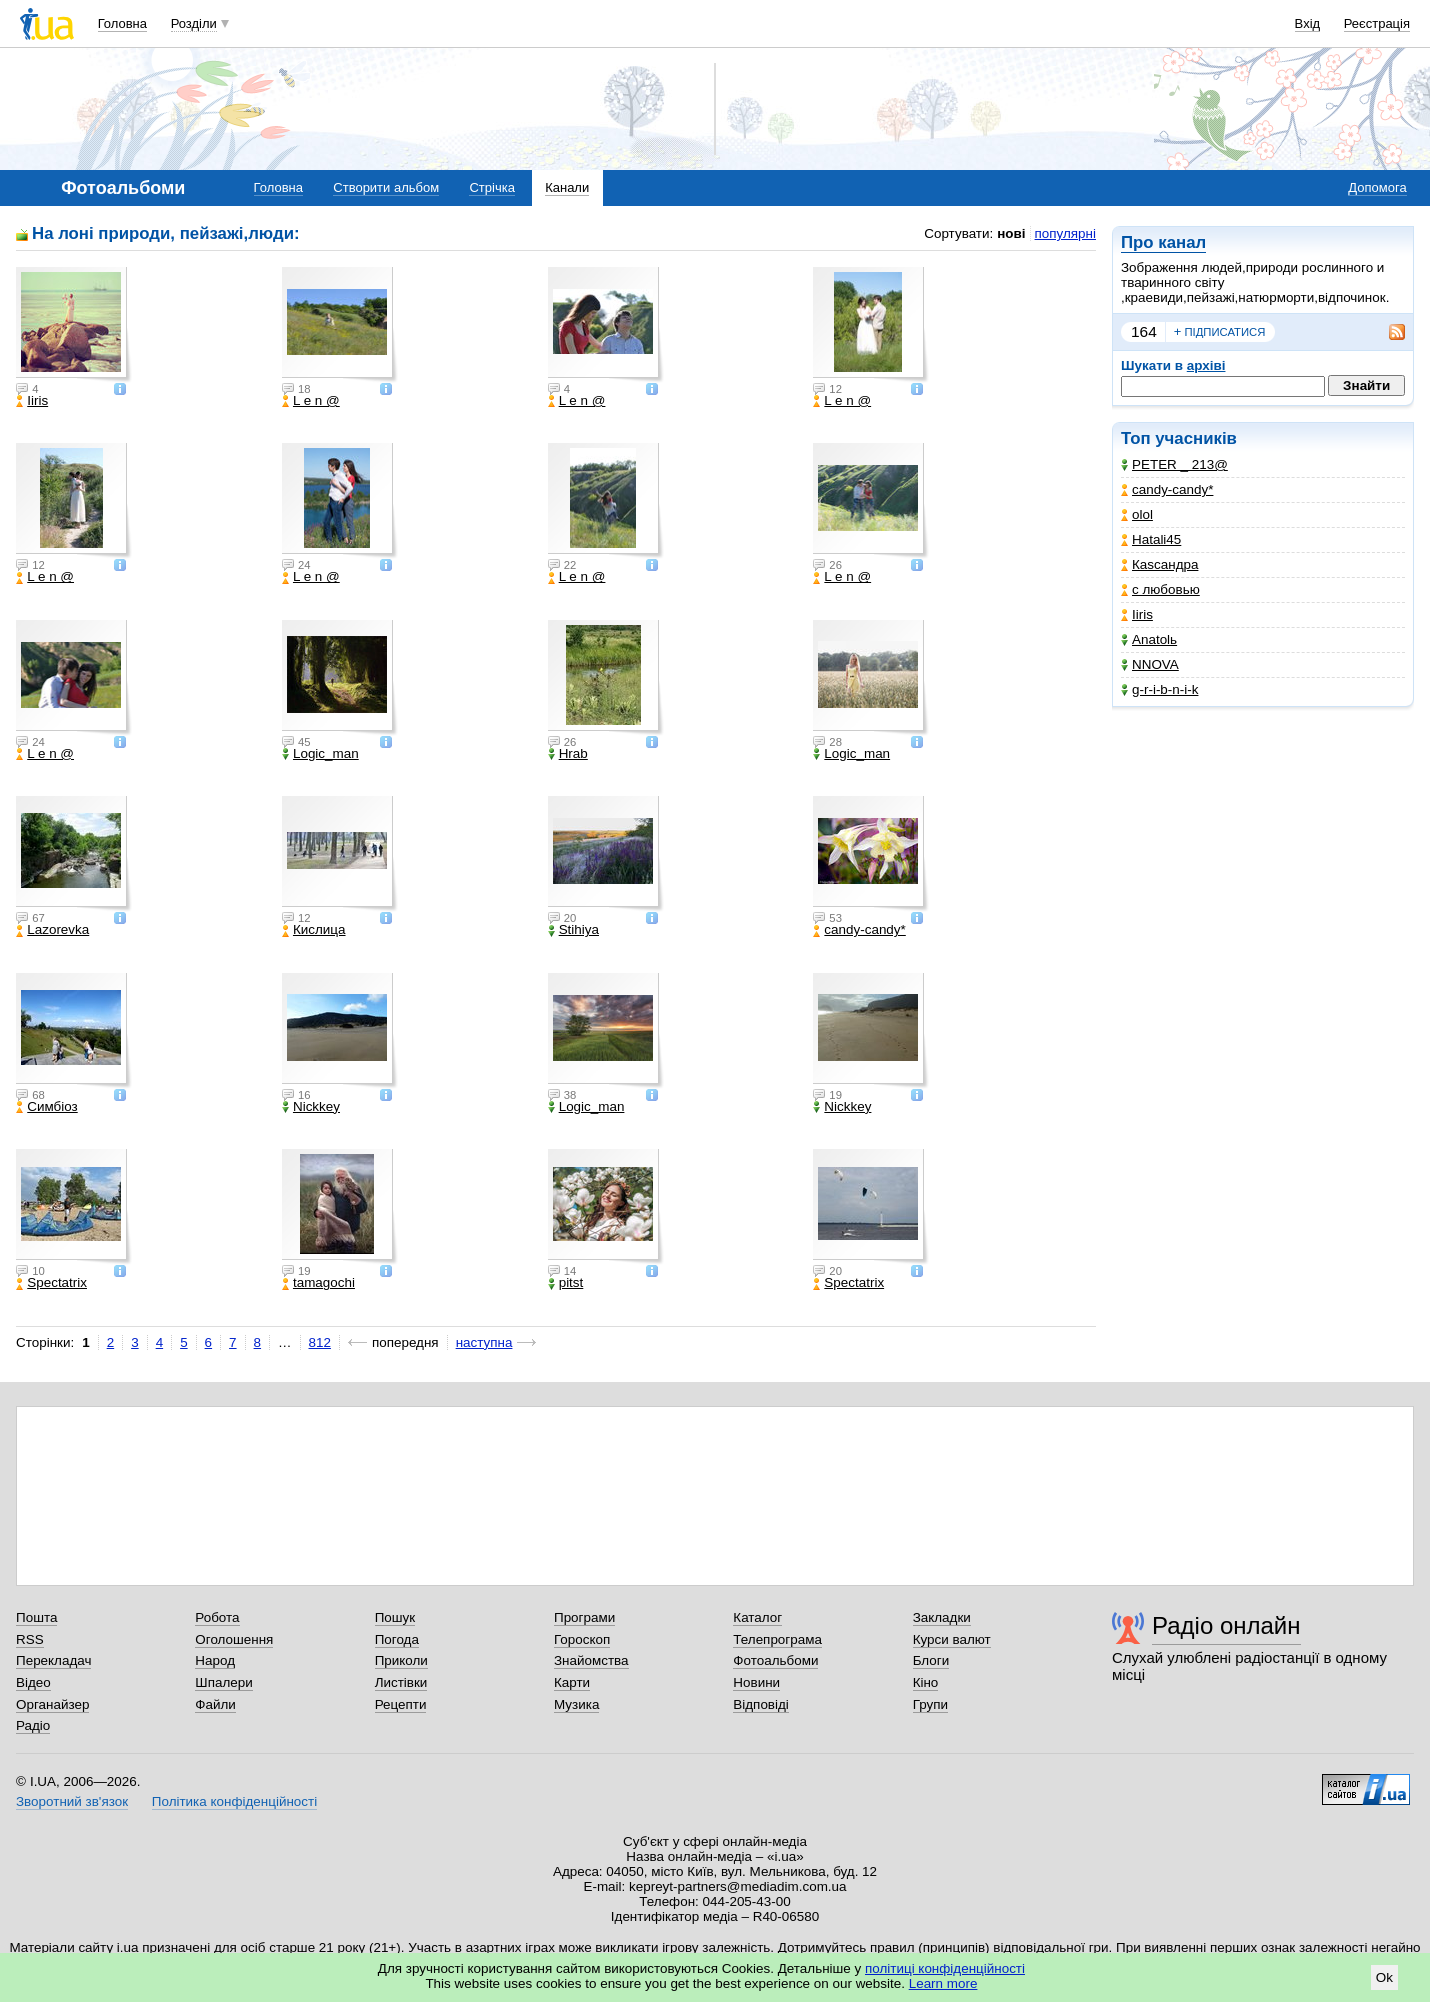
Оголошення (234, 1639)
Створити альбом (386, 187)
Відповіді (761, 1704)
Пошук (395, 1617)
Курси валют (952, 1639)
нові (1011, 233)
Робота (217, 1617)
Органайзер (52, 1704)
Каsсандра (1159, 564)
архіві (1206, 365)
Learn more (943, 1983)
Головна (122, 23)
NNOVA (1150, 664)
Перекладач (53, 1660)
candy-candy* (1167, 489)
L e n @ (311, 401)
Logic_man (320, 754)
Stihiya (573, 930)
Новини (756, 1682)
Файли (215, 1704)
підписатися (1220, 332)
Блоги (931, 1660)
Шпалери (223, 1682)
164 (1144, 331)
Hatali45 (1151, 539)
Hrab (568, 754)
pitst (566, 1283)
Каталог (757, 1617)
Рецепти (401, 1704)
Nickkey (311, 1107)
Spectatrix (51, 1283)
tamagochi (318, 1283)
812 (320, 1342)
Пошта (36, 1617)
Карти (572, 1682)
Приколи (401, 1660)
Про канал (1163, 242)
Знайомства (591, 1660)
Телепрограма (777, 1639)
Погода (397, 1639)
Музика (576, 1704)
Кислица (314, 930)
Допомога (1377, 187)
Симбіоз (46, 1107)
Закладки (942, 1617)
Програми (584, 1617)
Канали (567, 187)
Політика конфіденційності (234, 1801)
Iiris (1137, 614)
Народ (215, 1660)
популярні (1065, 233)
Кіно (926, 1682)
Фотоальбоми (775, 1660)
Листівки (401, 1682)
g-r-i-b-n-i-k (1159, 689)
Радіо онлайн (1226, 1625)
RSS (30, 1639)
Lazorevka (52, 930)
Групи (930, 1704)
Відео (33, 1682)
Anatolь (1149, 639)
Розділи (194, 23)
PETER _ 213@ (1174, 464)
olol (1137, 514)
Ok (1384, 1977)
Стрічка (491, 187)
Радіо (33, 1725)
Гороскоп (582, 1639)
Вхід (1308, 23)
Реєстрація (1377, 23)
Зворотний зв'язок (72, 1801)
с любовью (1160, 589)
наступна (484, 1342)
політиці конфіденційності (945, 1968)
